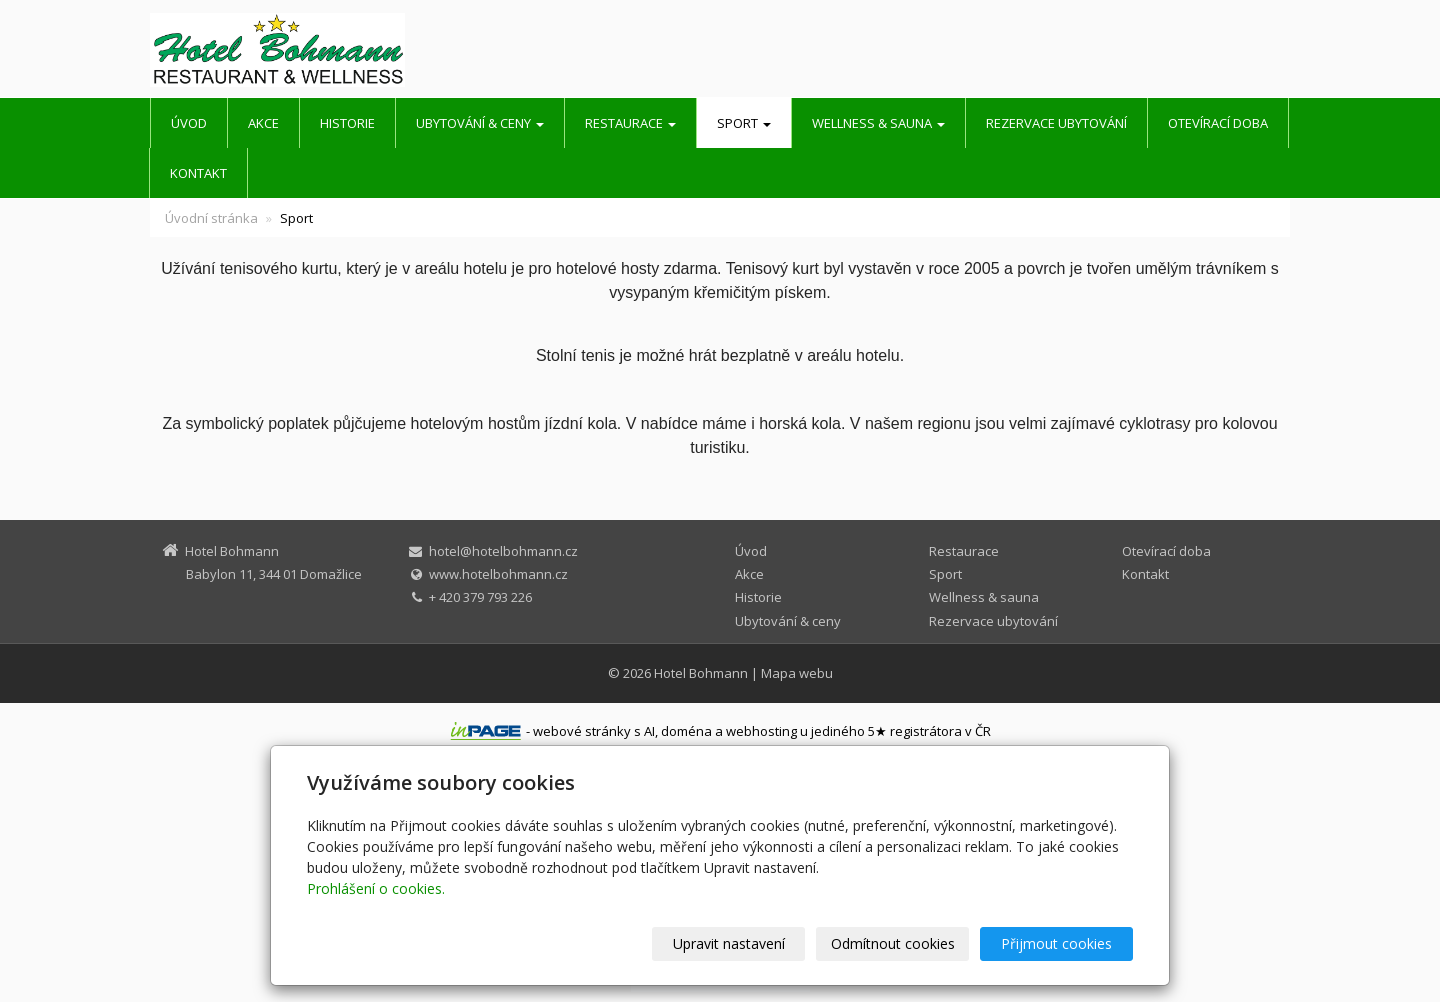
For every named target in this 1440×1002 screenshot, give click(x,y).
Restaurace (630, 123)
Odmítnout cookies (893, 943)
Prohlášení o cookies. (376, 888)
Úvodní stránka (211, 218)
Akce (263, 123)
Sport (744, 123)
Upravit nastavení (729, 943)
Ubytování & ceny (480, 123)
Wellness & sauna (878, 123)
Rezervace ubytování (1056, 123)
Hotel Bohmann (701, 673)
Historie (347, 123)
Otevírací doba (1218, 123)
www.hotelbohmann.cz (498, 574)
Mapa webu (797, 673)
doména (686, 731)
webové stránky (582, 731)
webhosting (761, 731)
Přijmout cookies (1056, 943)
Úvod (189, 123)
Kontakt (198, 173)
